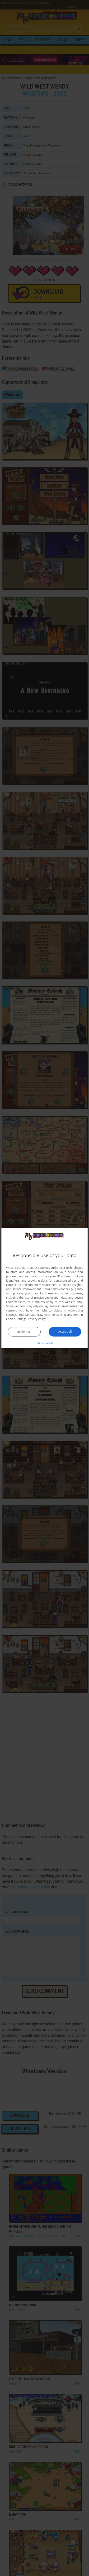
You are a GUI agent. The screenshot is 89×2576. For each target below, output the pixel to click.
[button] (44, 1343)
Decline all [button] (24, 1332)
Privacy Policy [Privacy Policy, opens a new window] (37, 1319)
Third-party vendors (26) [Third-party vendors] (59, 1289)
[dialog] (44, 1288)
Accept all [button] (65, 1331)
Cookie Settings (16, 1319)
